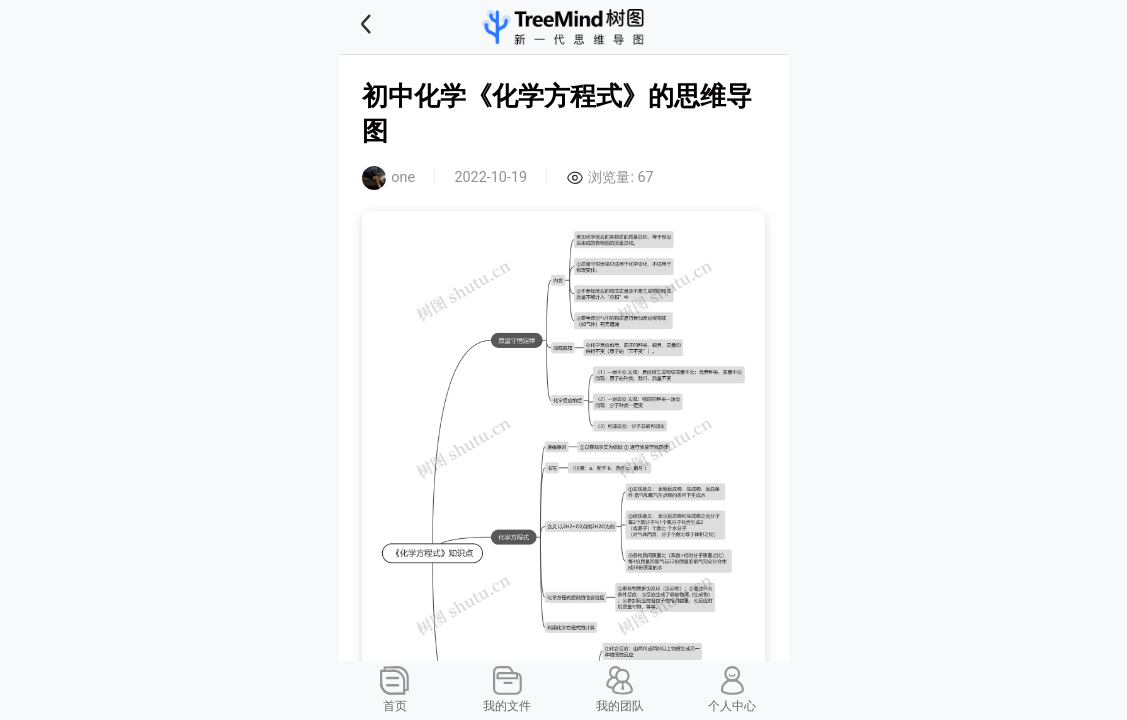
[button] (391, 27)
